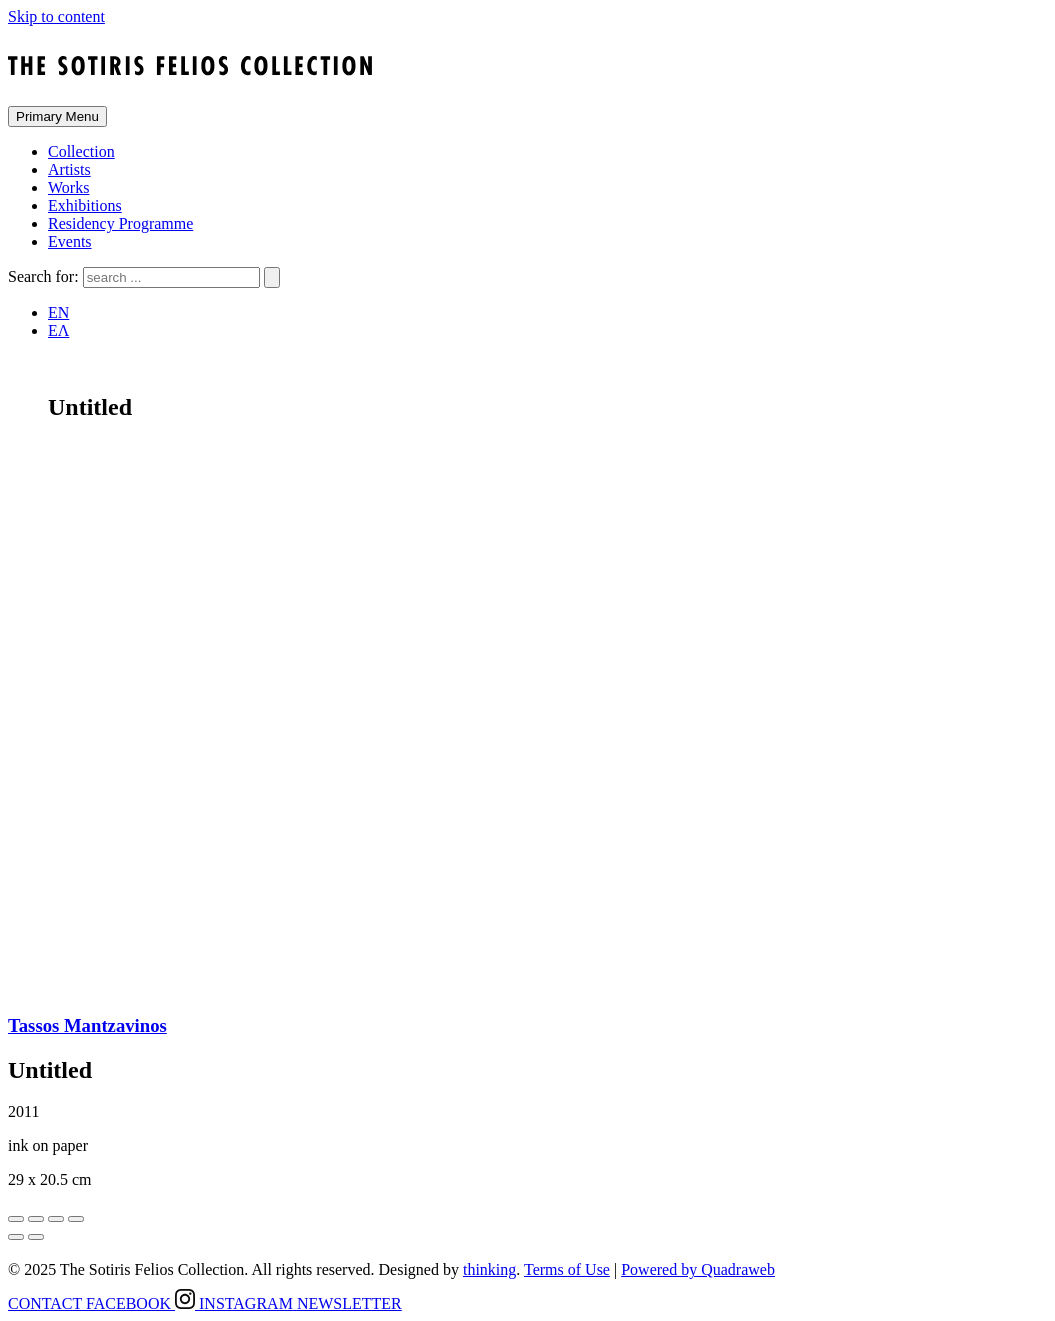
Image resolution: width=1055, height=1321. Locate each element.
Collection (81, 151)
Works (68, 187)
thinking (489, 1269)
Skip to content (56, 16)
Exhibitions (85, 205)
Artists (69, 169)
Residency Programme (120, 223)
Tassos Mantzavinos (87, 1025)
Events (70, 241)
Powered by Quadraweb (698, 1269)
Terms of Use (567, 1269)
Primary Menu (57, 116)
